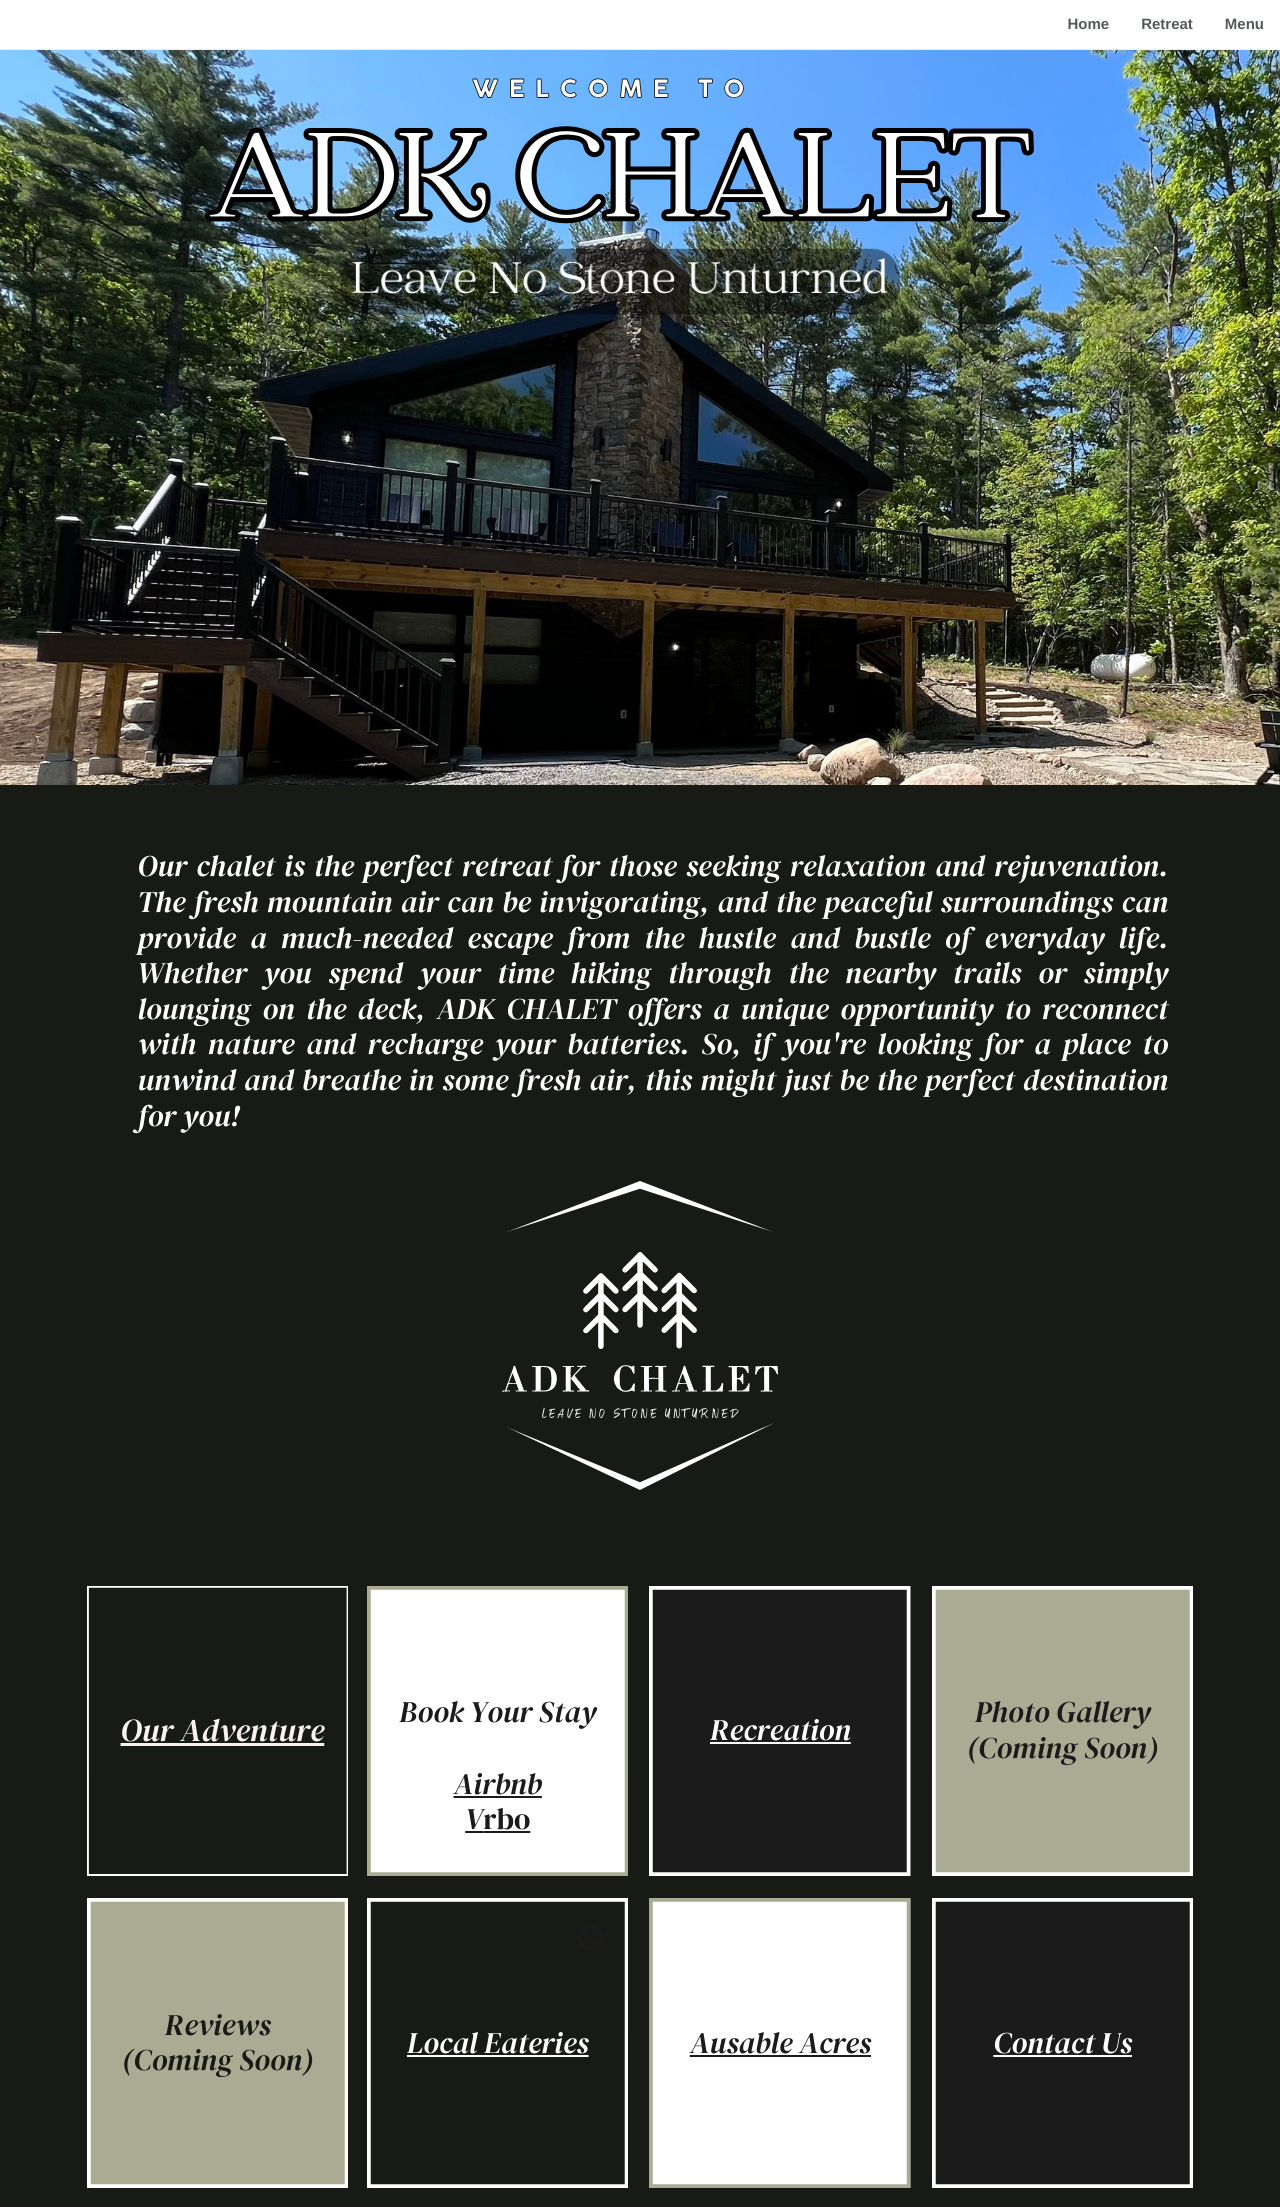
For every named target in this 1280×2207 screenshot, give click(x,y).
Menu (1244, 24)
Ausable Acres (780, 2043)
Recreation (780, 1730)
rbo (506, 1819)
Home (1088, 24)
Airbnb (498, 1784)
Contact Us (1062, 2043)
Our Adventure (223, 1730)
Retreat (1167, 24)
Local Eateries (498, 2043)
